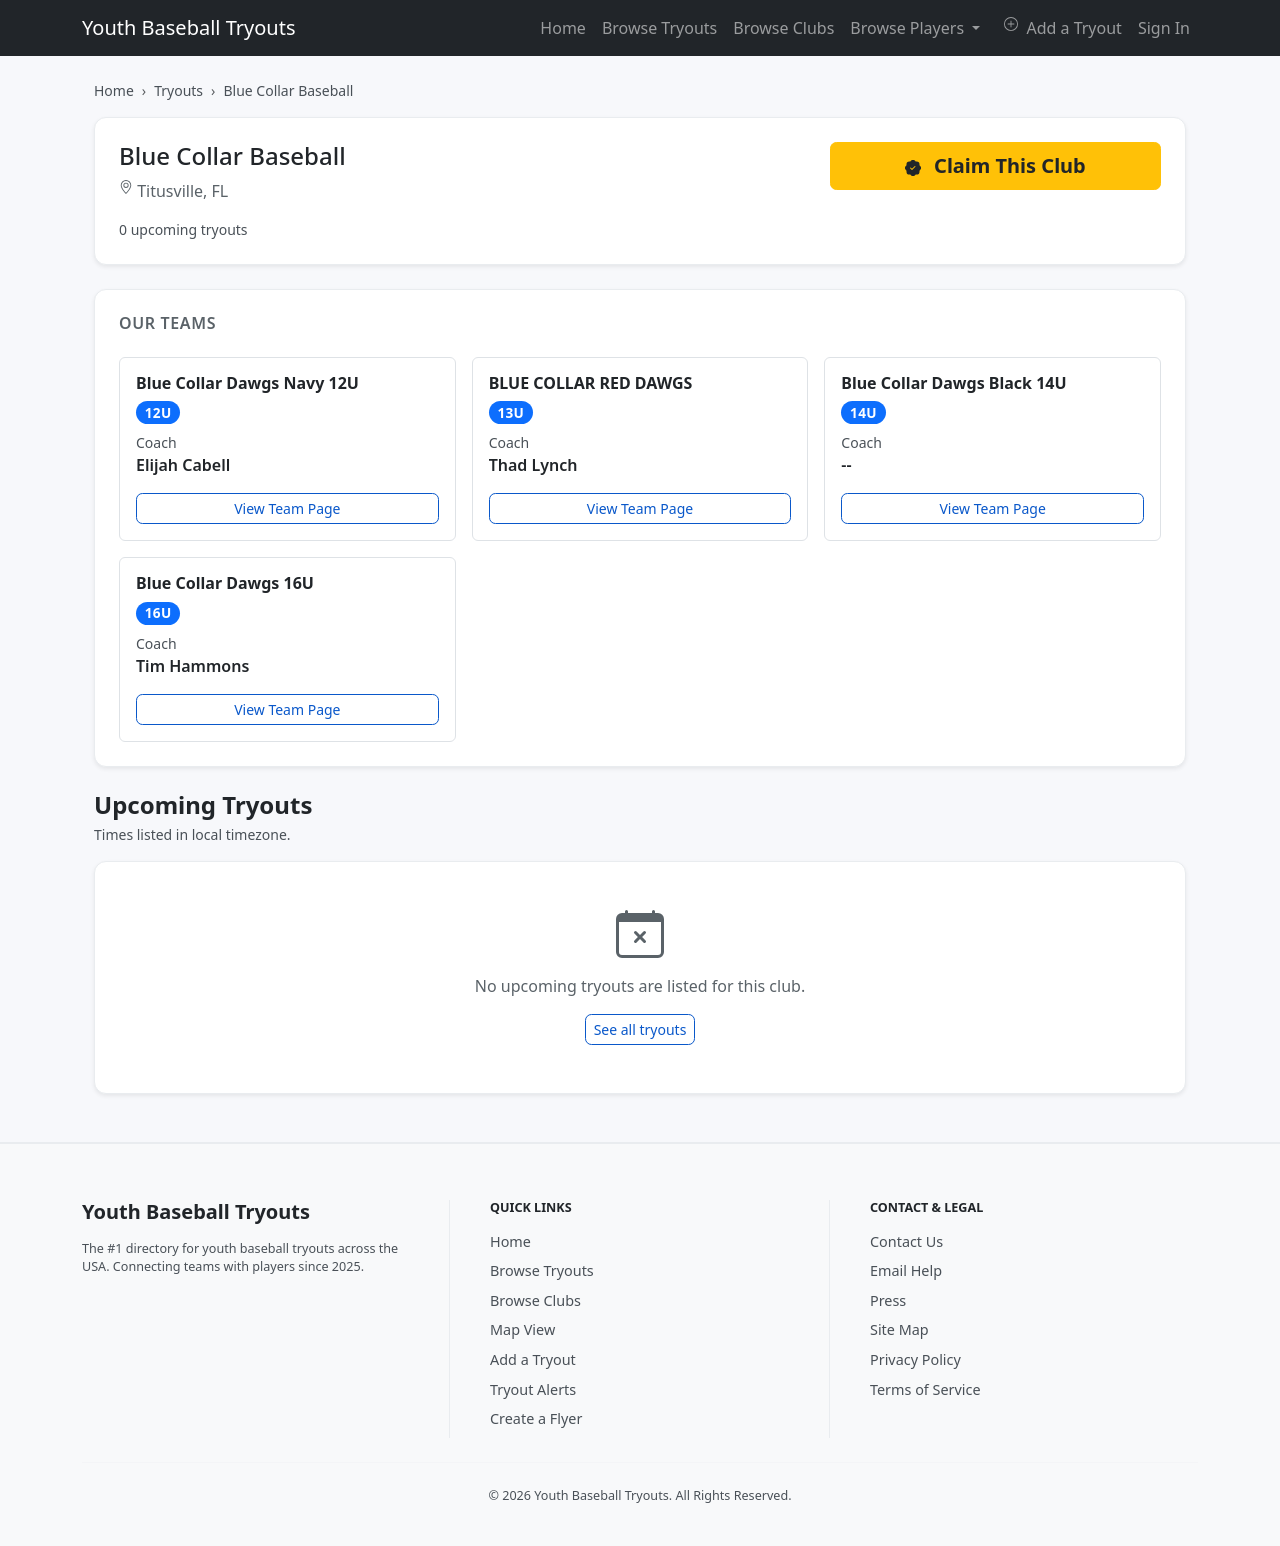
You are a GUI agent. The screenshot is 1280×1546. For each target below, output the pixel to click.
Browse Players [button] (909, 28)
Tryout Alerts (533, 1389)
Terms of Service (925, 1389)
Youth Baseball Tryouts (189, 27)
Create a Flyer (536, 1418)
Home (563, 28)
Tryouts (178, 90)
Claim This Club (995, 165)
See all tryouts (640, 1029)
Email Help (906, 1270)
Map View (522, 1329)
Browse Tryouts (659, 28)
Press (888, 1300)
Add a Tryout (1063, 28)
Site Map (899, 1329)
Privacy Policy (915, 1359)
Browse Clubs (783, 28)
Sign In (1164, 28)
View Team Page (287, 508)
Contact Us (906, 1241)
